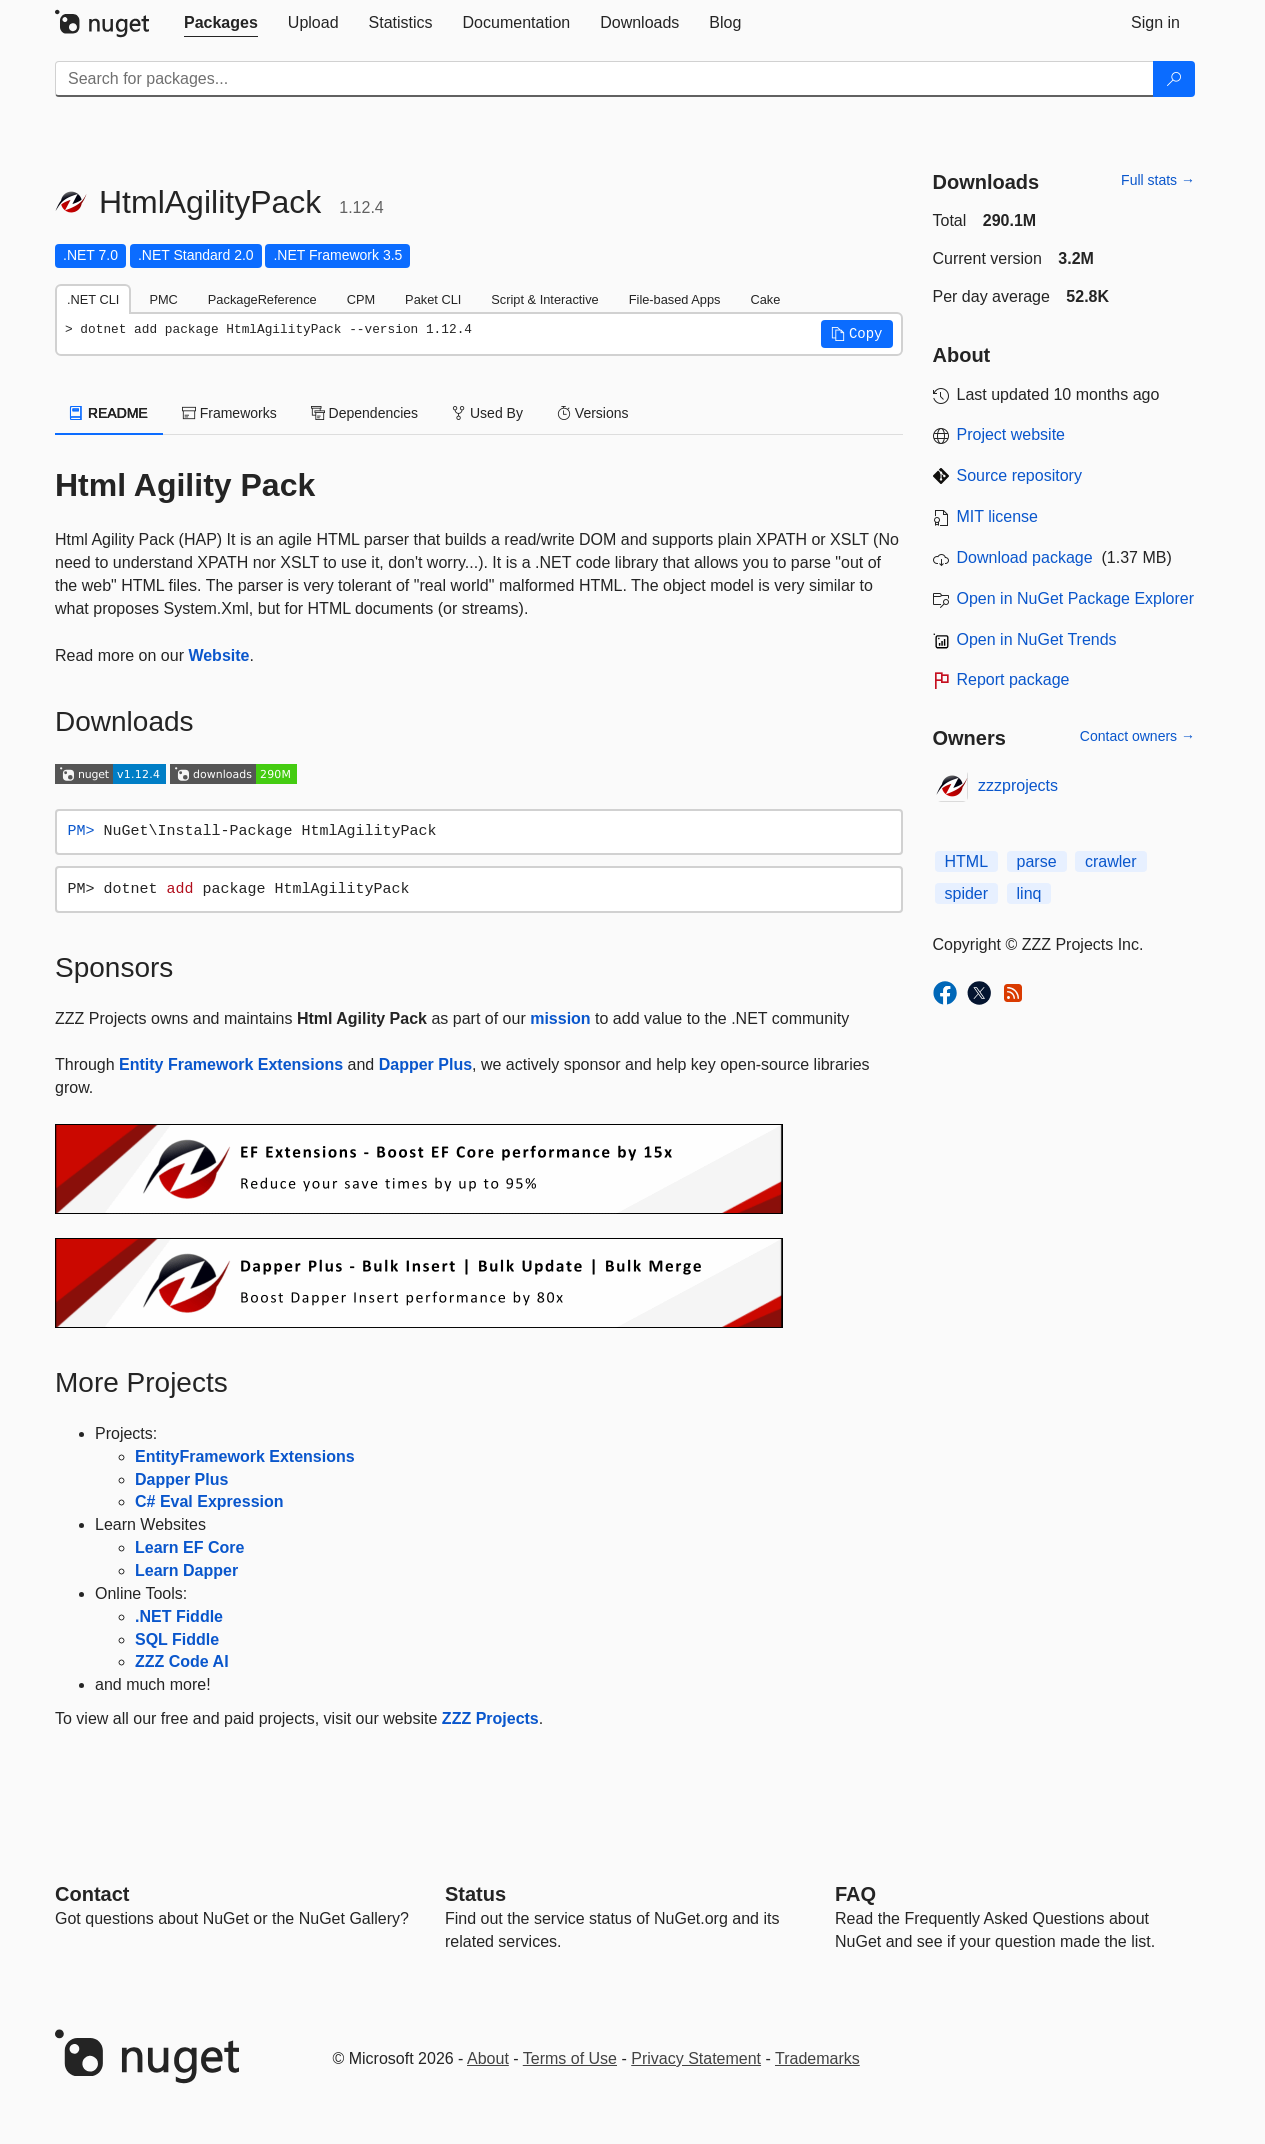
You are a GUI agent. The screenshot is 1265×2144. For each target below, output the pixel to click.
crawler (1111, 861)
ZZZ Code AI (182, 1661)
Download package (1025, 557)
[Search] (1174, 79)
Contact (92, 1894)
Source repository (1019, 475)
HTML (967, 861)
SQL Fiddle (177, 1639)
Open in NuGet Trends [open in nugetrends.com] (1037, 639)
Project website (1011, 434)
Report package (1013, 679)
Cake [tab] (765, 299)
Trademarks (817, 2058)
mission (560, 1018)
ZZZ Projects (490, 1718)
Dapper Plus (425, 1064)
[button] (857, 334)
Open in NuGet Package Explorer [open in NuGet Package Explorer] (1075, 598)
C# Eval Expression (209, 1501)
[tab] (221, 23)
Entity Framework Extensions (231, 1064)
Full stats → (1158, 180)
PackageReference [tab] (262, 299)
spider (967, 893)
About (488, 2058)
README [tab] (109, 413)
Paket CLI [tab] (433, 299)
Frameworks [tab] (229, 413)
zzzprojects (1018, 785)
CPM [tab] (361, 299)
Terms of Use (570, 2058)
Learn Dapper (186, 1570)
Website (218, 655)
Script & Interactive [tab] (544, 299)
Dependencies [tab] (364, 413)
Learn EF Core (189, 1547)
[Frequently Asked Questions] (855, 1894)
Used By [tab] (487, 413)
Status (475, 1894)
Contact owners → (1137, 736)
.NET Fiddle (179, 1616)
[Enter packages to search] (604, 79)
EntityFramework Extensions (245, 1456)
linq (1029, 893)
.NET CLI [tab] (93, 299)
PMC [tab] (163, 299)
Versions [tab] (593, 413)
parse (1037, 861)
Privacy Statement (696, 2058)
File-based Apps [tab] (675, 299)
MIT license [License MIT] (998, 516)
